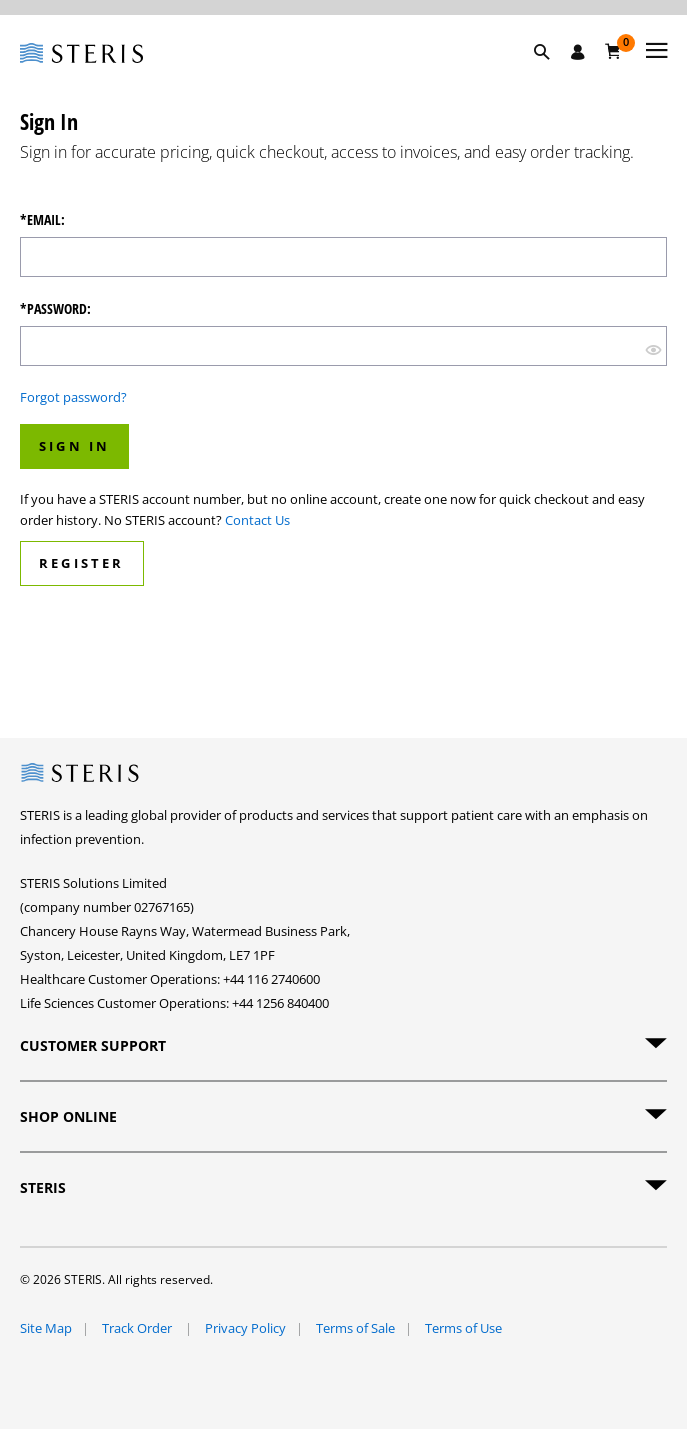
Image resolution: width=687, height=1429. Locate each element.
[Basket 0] (613, 51)
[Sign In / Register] (578, 52)
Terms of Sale (355, 1328)
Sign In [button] (74, 446)
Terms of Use (463, 1328)
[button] (552, 75)
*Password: (55, 309)
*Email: (42, 220)
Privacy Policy (245, 1328)
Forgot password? (73, 397)
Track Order (138, 1328)
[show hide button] (653, 348)
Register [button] (82, 563)
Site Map (46, 1328)
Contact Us (257, 520)
